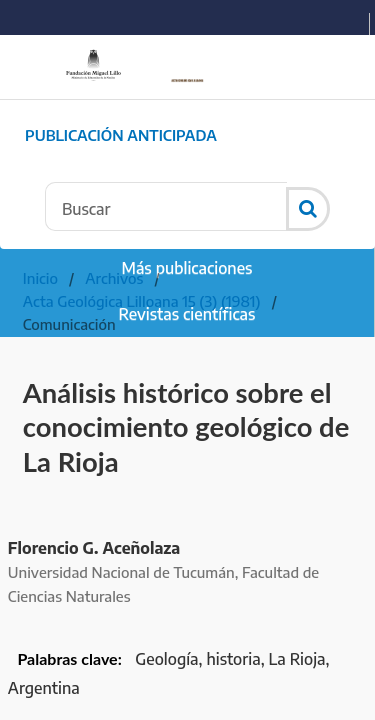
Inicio (40, 278)
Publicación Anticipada (121, 135)
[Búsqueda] (166, 206)
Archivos (114, 278)
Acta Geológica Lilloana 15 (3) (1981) (142, 301)
